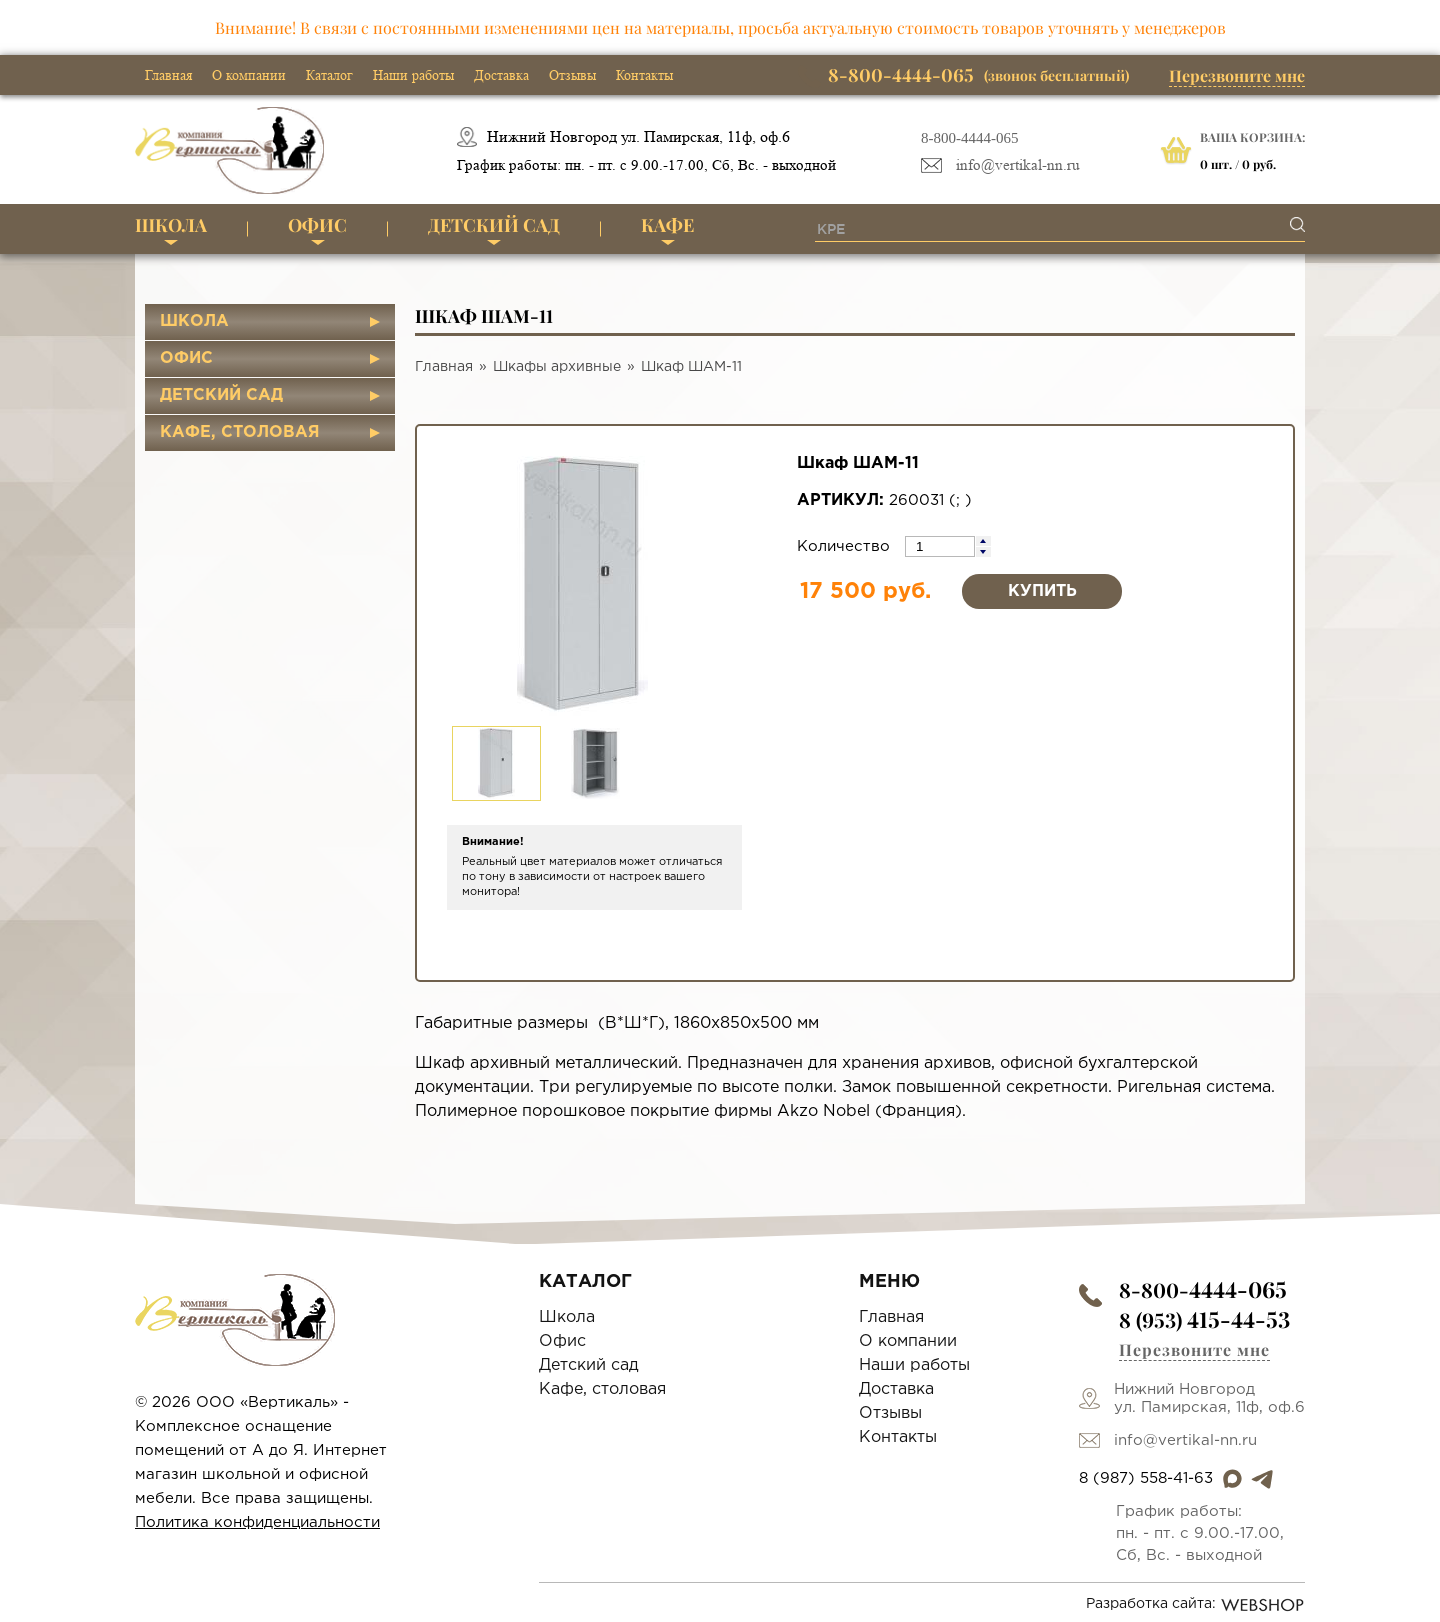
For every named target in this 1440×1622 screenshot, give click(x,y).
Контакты (644, 75)
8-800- (1203, 1289)
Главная (168, 75)
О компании (249, 75)
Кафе (667, 225)
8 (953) (1204, 1319)
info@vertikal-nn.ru (1018, 165)
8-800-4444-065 (970, 138)
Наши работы (413, 75)
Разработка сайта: (1195, 1605)
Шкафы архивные (557, 367)
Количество (846, 546)
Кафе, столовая (240, 432)
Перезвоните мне (1237, 75)
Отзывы (572, 75)
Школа (171, 225)
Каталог (329, 75)
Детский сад (494, 225)
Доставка (501, 75)
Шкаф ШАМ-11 (691, 367)
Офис (317, 225)
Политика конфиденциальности (257, 1522)
